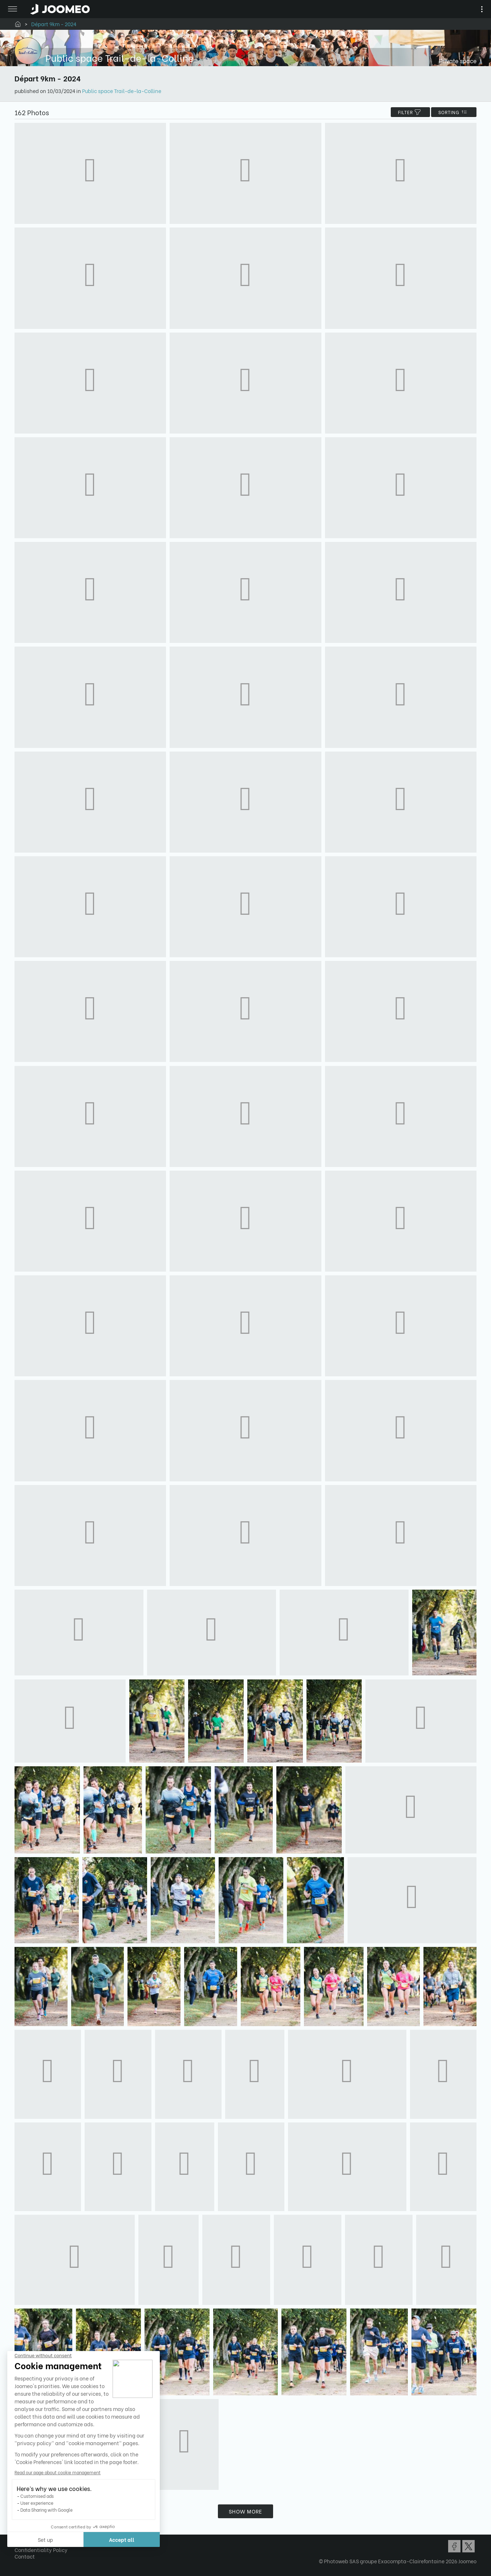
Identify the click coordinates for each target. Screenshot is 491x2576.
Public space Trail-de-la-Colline (121, 90)
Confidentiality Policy (41, 2549)
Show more (245, 2511)
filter (410, 112)
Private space (457, 60)
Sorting (453, 112)
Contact (25, 2556)
